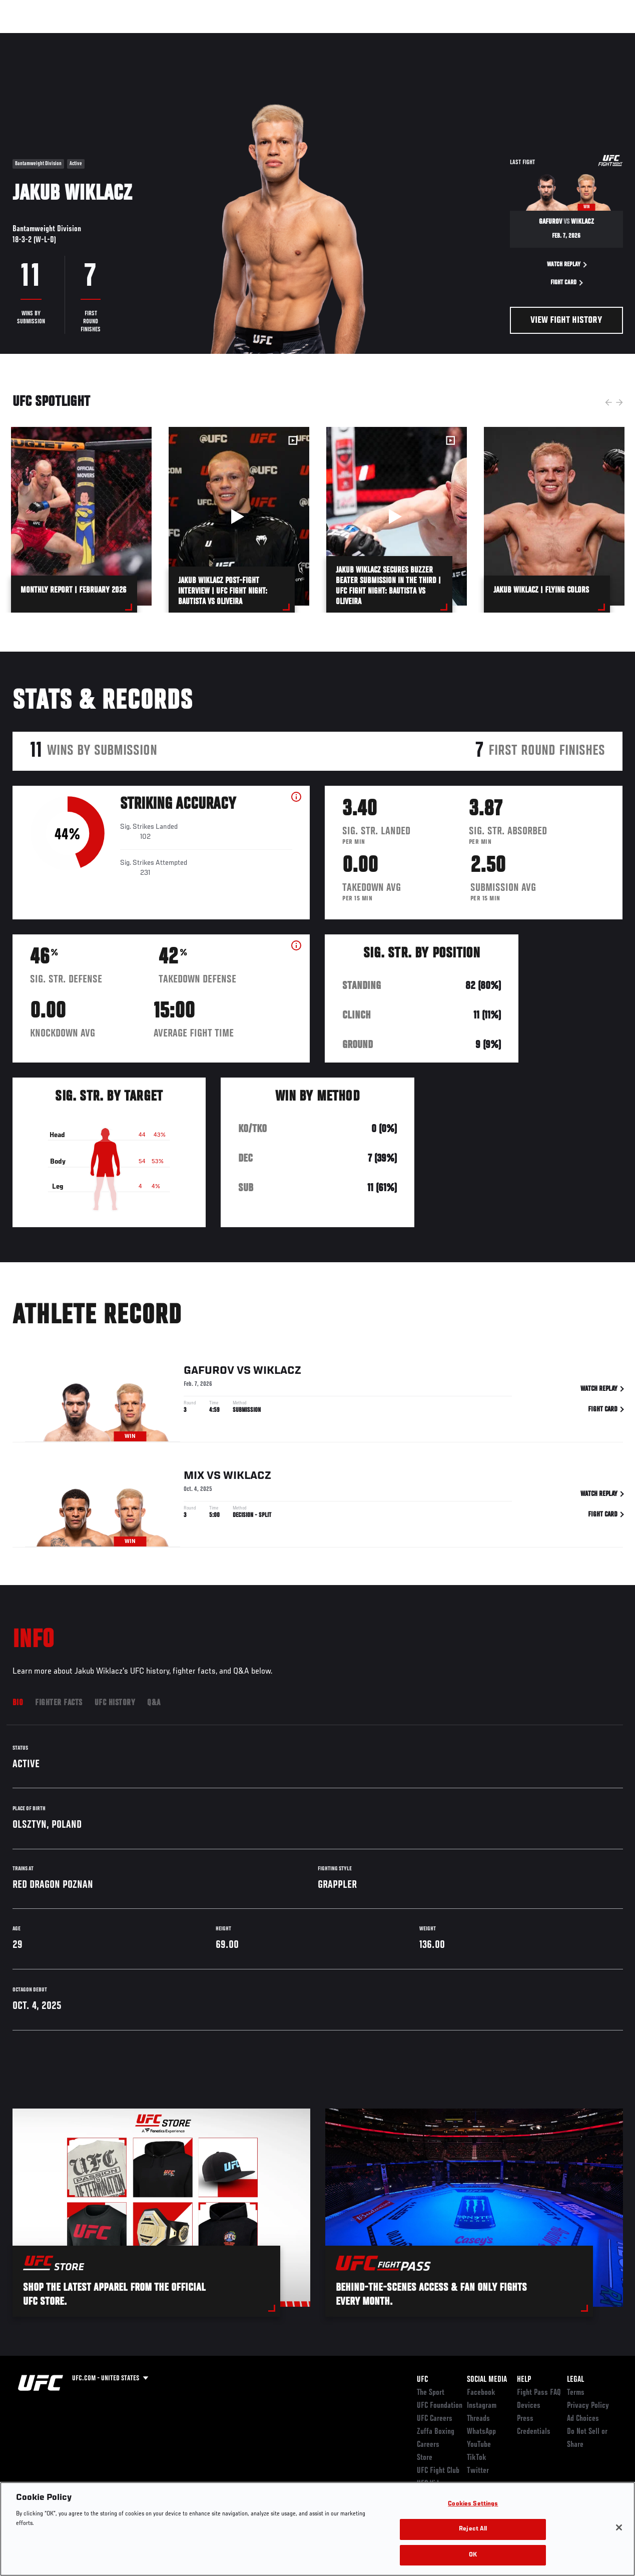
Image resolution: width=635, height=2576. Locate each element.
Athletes (114, 38)
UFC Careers (434, 2418)
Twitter (478, 2470)
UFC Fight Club (438, 2470)
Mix (194, 1478)
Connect (442, 38)
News (153, 38)
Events (27, 38)
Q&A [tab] (154, 1703)
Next (619, 402)
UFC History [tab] (115, 1703)
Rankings (70, 38)
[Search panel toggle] (602, 38)
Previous (608, 402)
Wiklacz (277, 1373)
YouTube (479, 2444)
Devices (528, 2405)
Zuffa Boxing (530, 38)
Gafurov (209, 1373)
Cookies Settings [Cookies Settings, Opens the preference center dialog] (473, 2520)
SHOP (574, 38)
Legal (575, 2379)
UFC (422, 2379)
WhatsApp (481, 2431)
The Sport (430, 2392)
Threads (478, 2418)
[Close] (619, 2544)
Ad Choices (583, 2418)
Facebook (481, 2392)
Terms (575, 2392)
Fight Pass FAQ (539, 2392)
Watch (482, 38)
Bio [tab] (18, 1703)
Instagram (481, 2405)
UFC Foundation (439, 2405)
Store (424, 2457)
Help (524, 2379)
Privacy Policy (588, 2405)
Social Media (487, 2379)
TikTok (476, 2457)
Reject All (473, 2546)
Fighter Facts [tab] (59, 1703)
